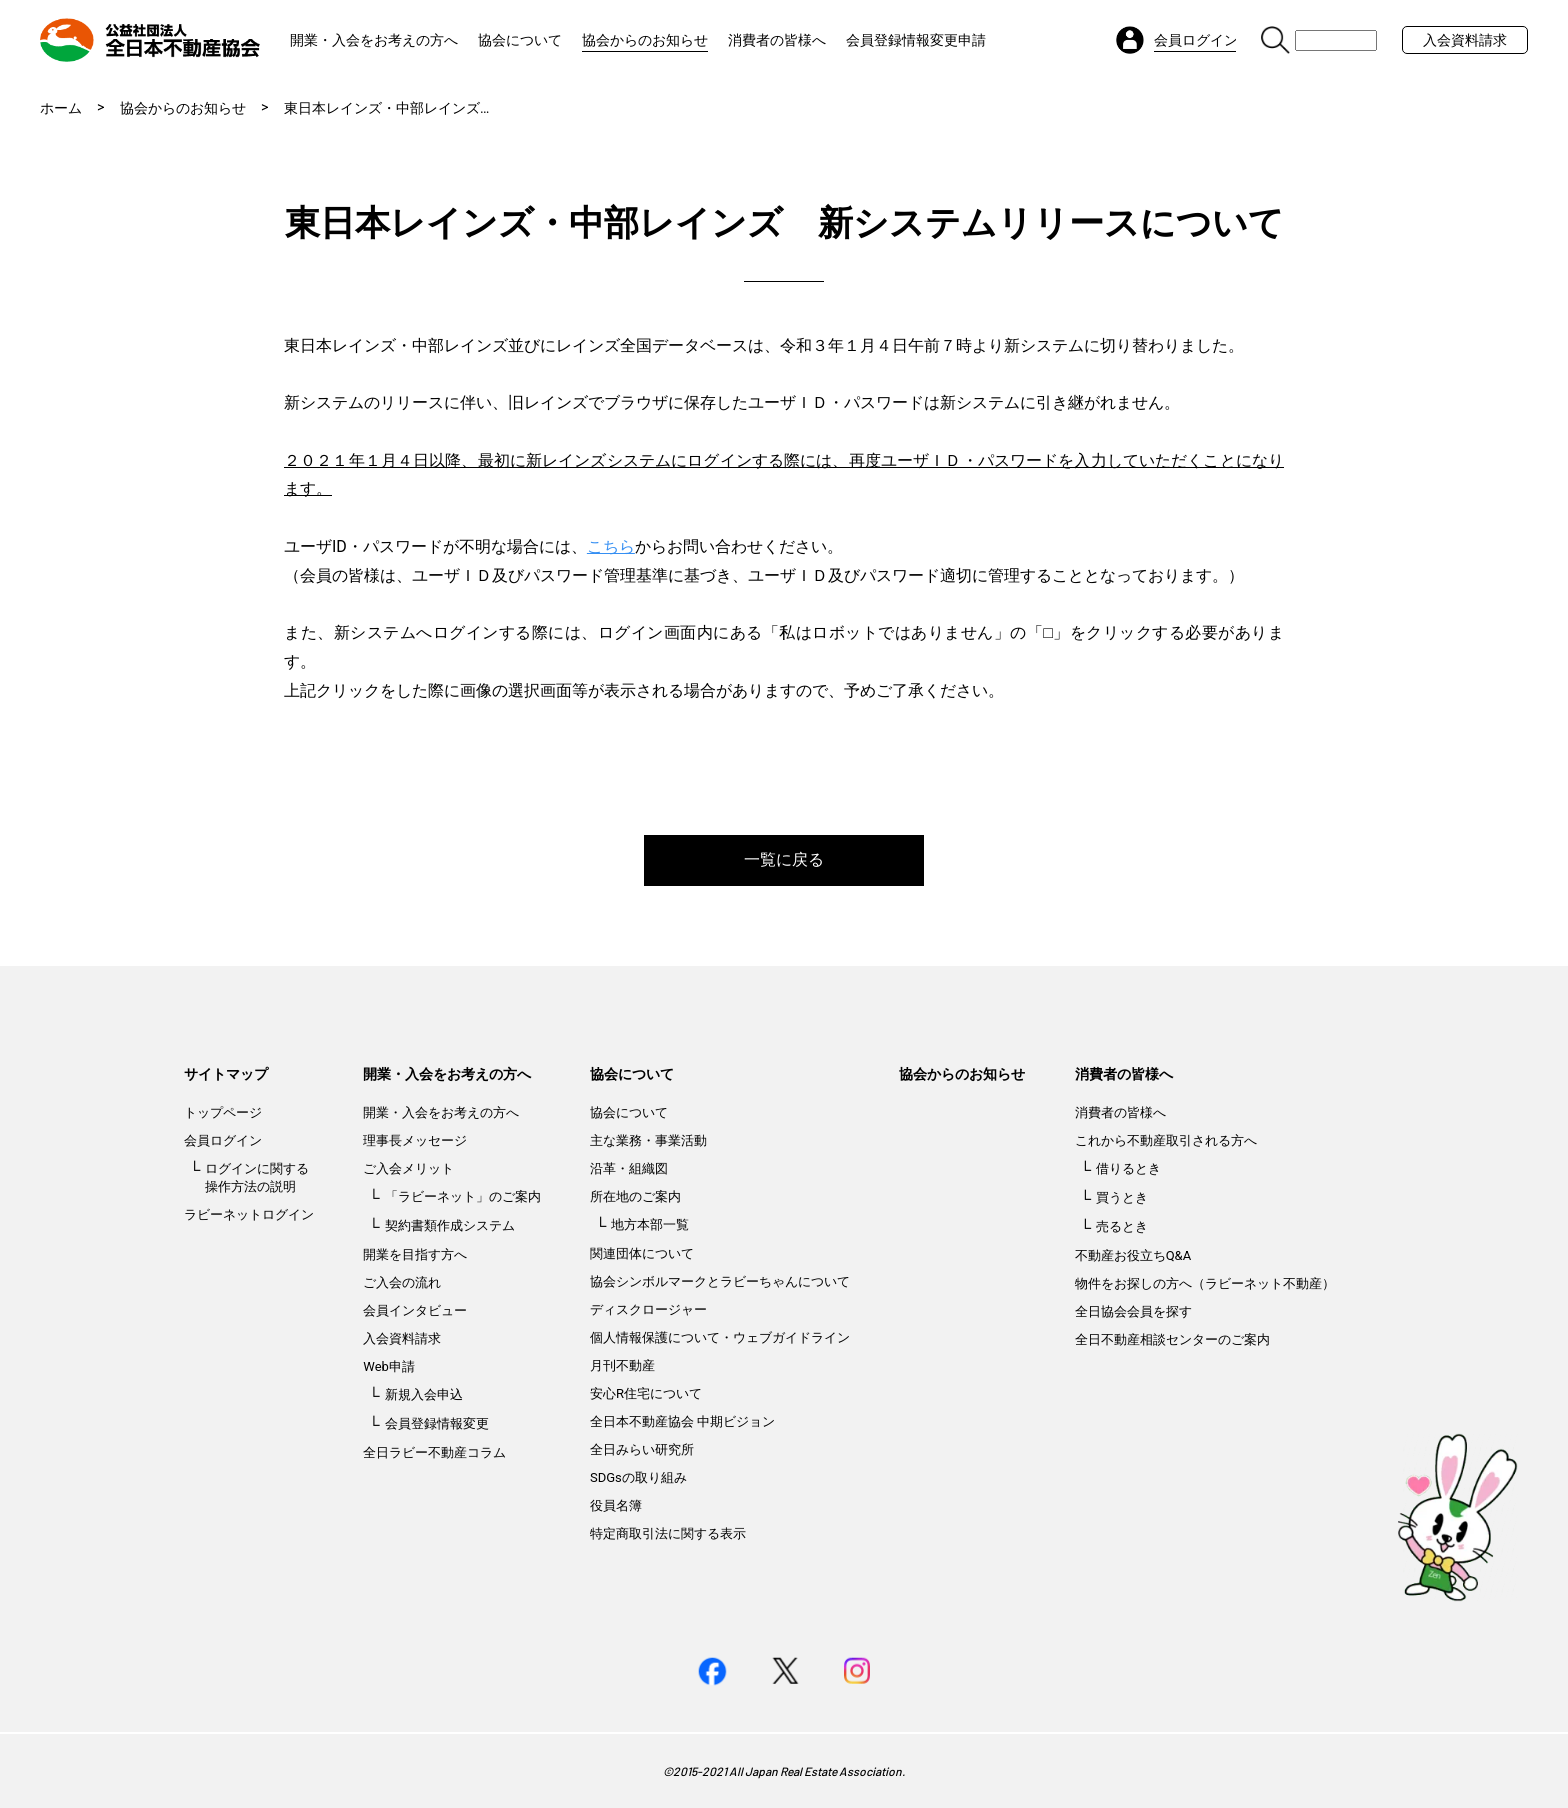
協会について (520, 40)
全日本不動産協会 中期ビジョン (682, 1421)
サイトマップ (226, 1074)
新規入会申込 (424, 1394)
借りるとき (1128, 1168)
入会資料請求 (1465, 40)
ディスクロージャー (648, 1309)
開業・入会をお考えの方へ (374, 40)
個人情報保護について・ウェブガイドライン (720, 1337)
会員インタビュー (415, 1310)
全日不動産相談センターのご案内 (1172, 1339)
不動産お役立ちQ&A (1133, 1255)
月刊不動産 (622, 1365)
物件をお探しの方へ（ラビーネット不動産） (1205, 1283)
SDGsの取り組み (638, 1477)
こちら (611, 546)
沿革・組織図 (629, 1168)
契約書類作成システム (450, 1225)
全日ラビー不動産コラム (434, 1452)
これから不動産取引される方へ (1166, 1140)
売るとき (1122, 1226)
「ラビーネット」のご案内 (463, 1196)
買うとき (1122, 1197)
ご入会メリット (408, 1168)
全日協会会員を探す (1133, 1311)
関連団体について (642, 1253)
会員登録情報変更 (437, 1423)
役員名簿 (616, 1505)
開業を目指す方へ (415, 1254)
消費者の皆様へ (777, 40)
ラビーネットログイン (249, 1214)
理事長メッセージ (415, 1140)
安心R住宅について (646, 1393)
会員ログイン (223, 1140)
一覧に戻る (784, 859)
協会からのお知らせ (645, 40)
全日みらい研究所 (642, 1449)
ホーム (61, 108)
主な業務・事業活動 (648, 1140)
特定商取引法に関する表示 (668, 1533)
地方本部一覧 (650, 1224)
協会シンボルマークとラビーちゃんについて (720, 1281)
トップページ (223, 1112)
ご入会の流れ (402, 1282)
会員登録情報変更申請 (916, 40)
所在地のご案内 (635, 1196)
